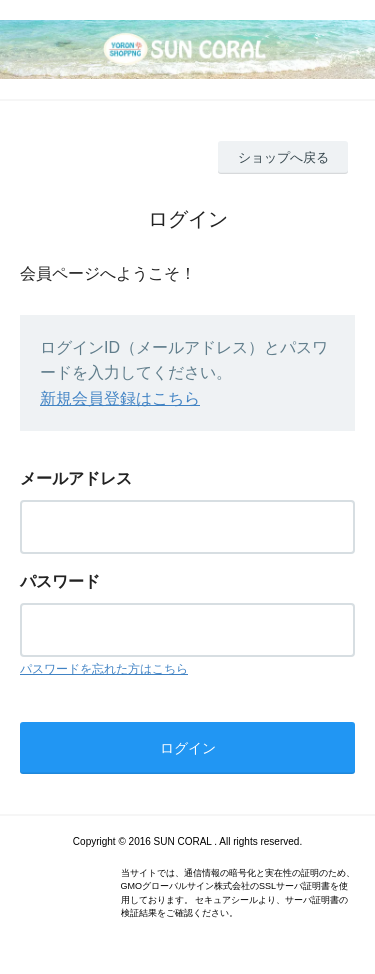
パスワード (60, 581)
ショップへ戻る (283, 157)
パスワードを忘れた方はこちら (104, 669)
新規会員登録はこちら (120, 398)
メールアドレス (76, 478)
